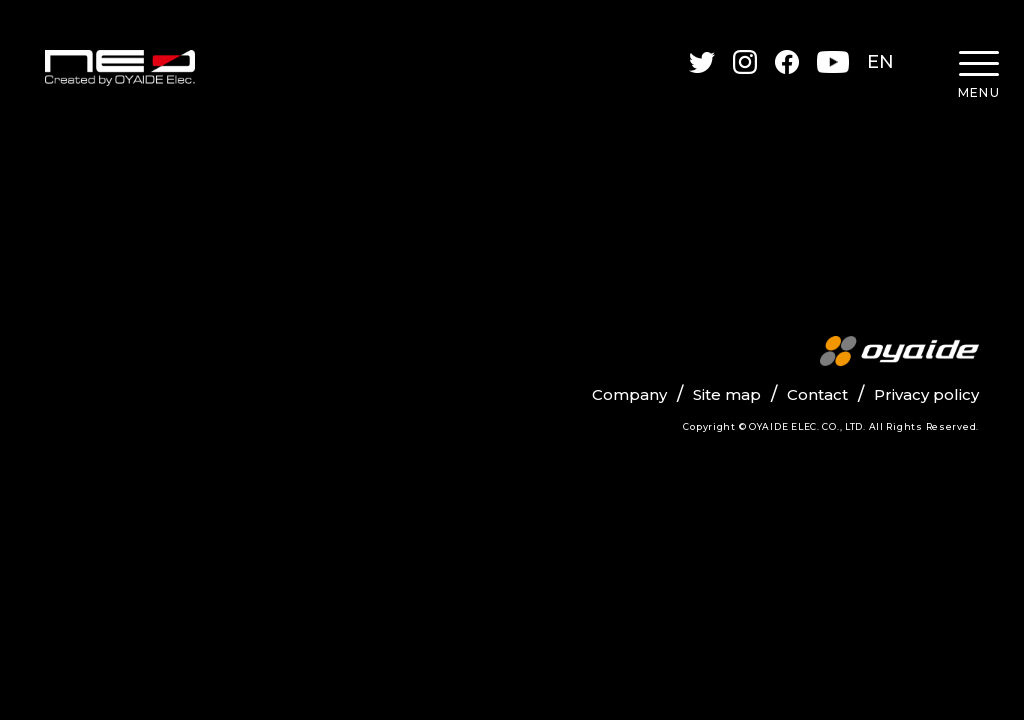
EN (881, 62)
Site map (727, 394)
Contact (817, 394)
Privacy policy (926, 394)
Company (629, 394)
